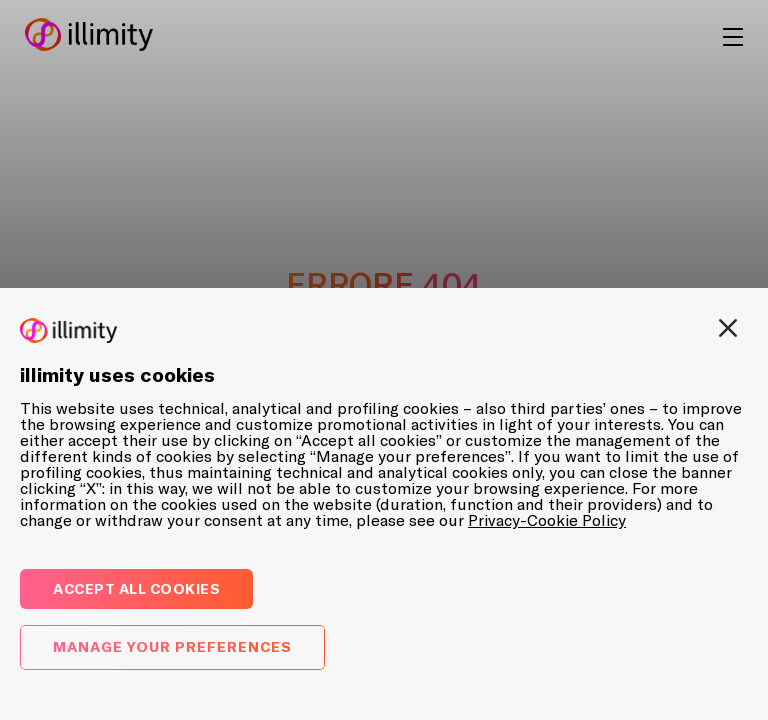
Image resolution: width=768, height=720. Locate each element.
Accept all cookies (136, 588)
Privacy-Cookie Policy (547, 520)
